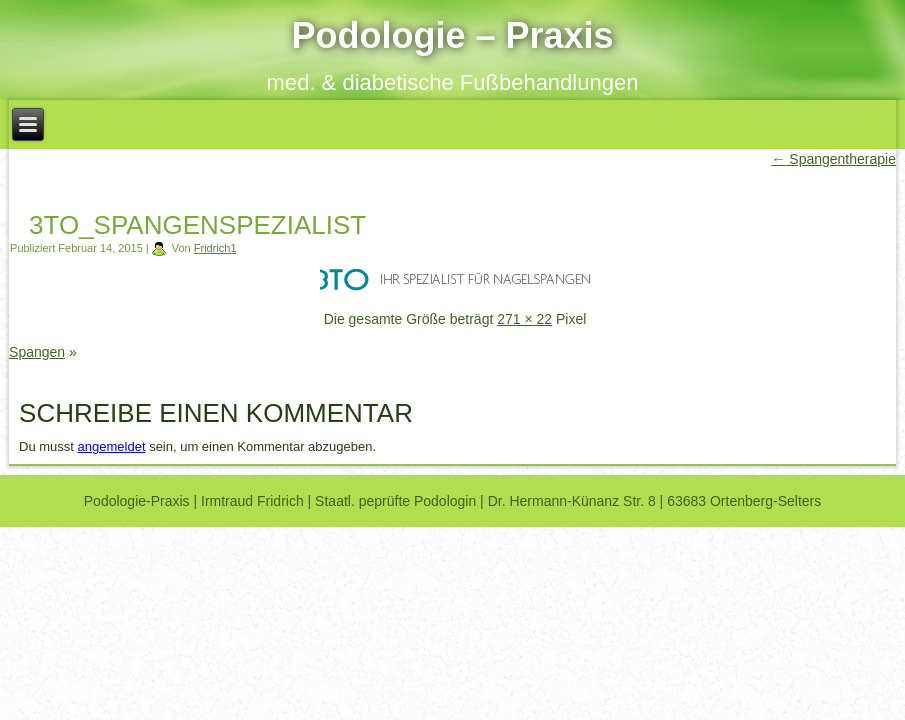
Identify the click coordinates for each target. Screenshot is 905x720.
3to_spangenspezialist (197, 225)
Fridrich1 (215, 248)
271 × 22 (524, 319)
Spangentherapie (833, 159)
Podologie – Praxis (452, 35)
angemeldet (112, 446)
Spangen (37, 352)
